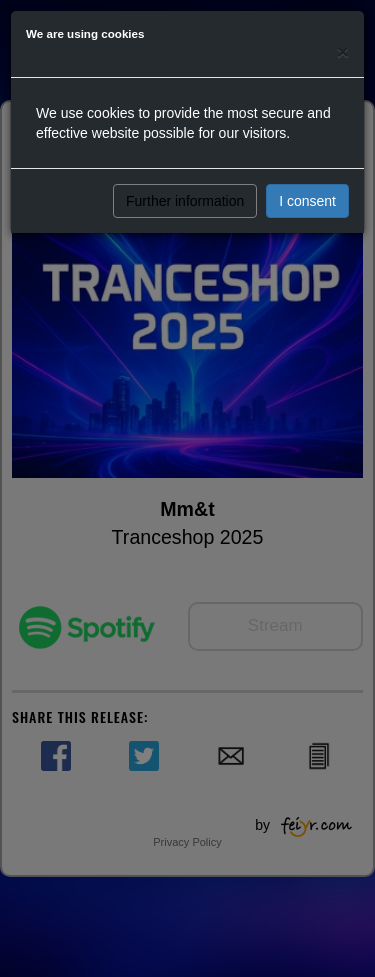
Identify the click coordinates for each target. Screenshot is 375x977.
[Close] (343, 51)
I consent (307, 201)
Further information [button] (185, 201)
